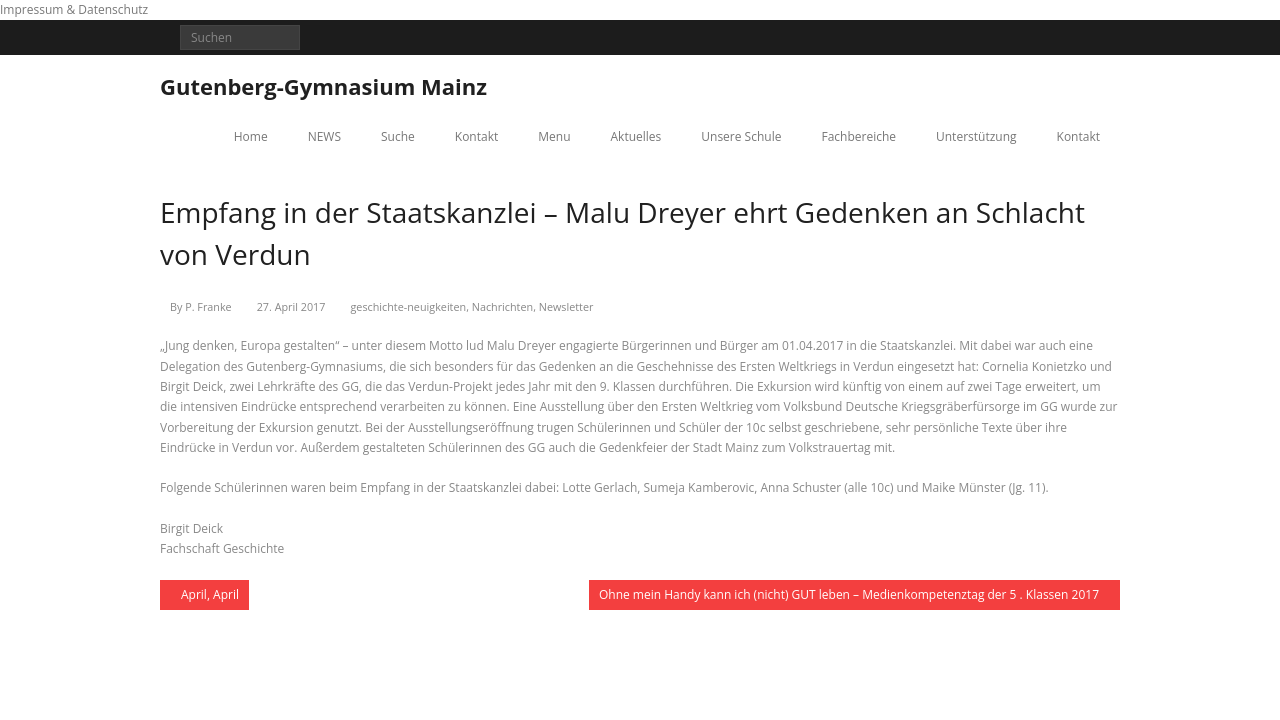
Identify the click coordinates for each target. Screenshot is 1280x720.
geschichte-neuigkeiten (408, 306)
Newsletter (566, 306)
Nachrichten (502, 306)
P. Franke (208, 306)
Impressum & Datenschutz (74, 9)
